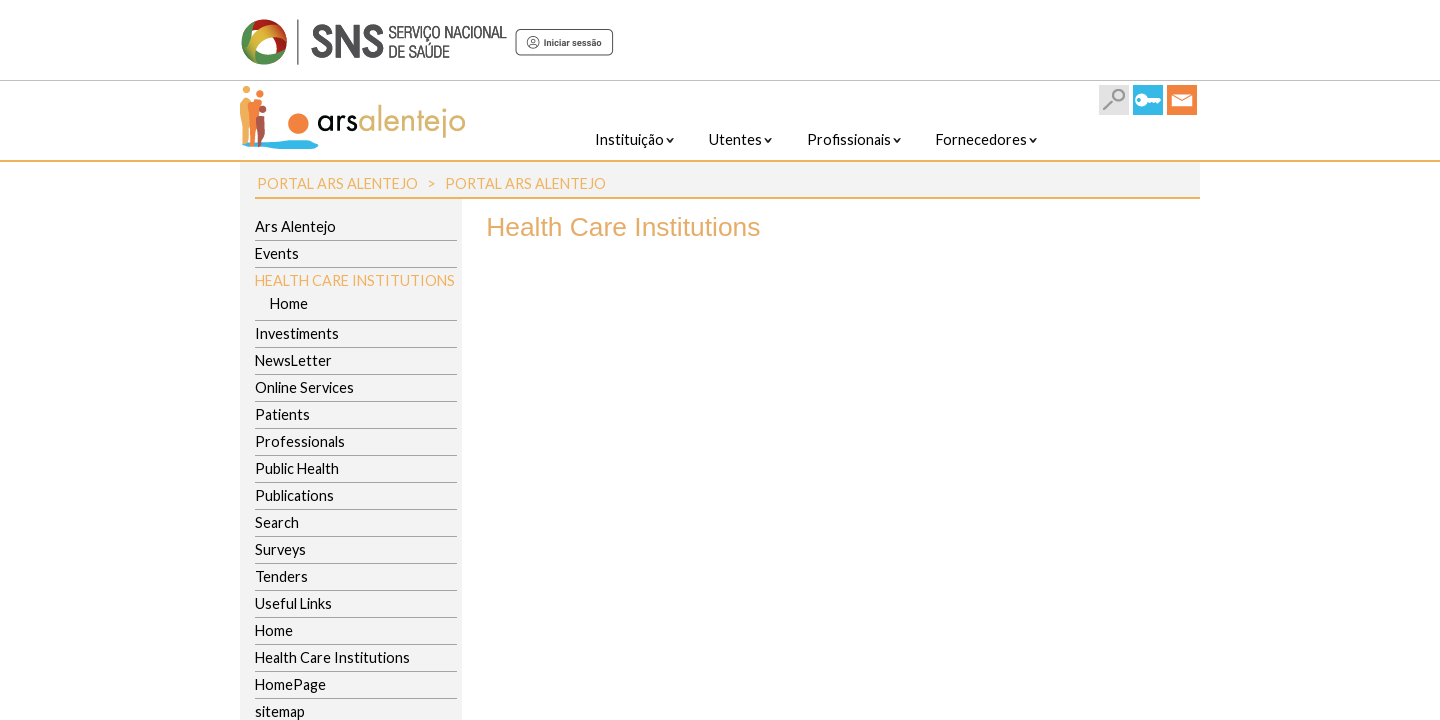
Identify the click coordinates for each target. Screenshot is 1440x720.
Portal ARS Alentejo (337, 183)
